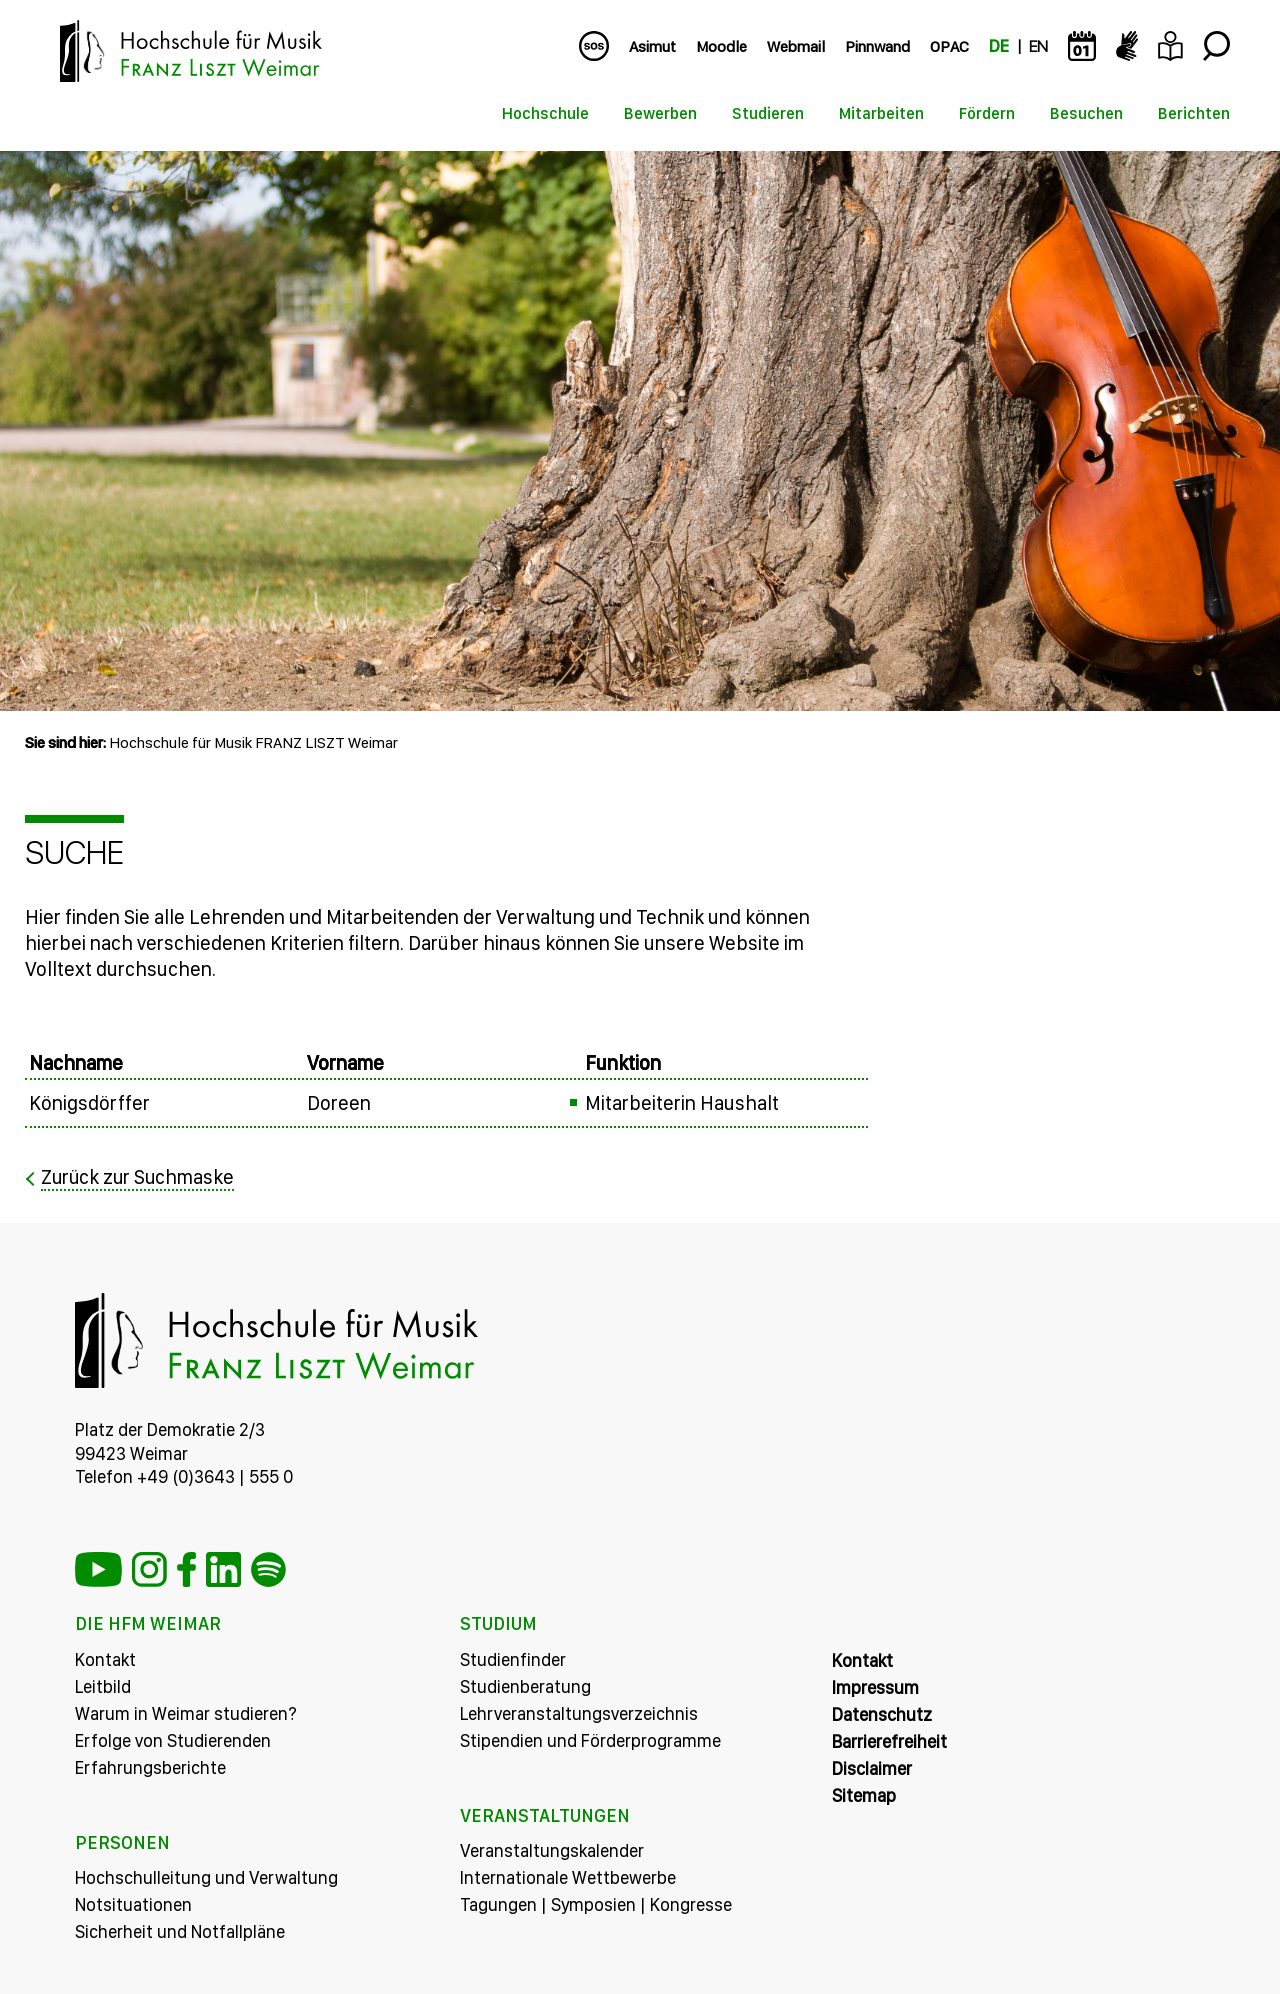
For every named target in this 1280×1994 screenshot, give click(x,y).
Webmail (796, 46)
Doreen (339, 1103)
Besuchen (1086, 113)
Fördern (987, 113)
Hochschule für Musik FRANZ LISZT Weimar (253, 742)
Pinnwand (877, 46)
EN (1038, 46)
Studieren (768, 113)
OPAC (949, 46)
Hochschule (545, 113)
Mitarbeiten (881, 113)
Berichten (1194, 113)
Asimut (652, 46)
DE (999, 46)
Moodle (721, 46)
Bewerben (660, 113)
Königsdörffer (89, 1103)
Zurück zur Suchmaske (139, 1177)
